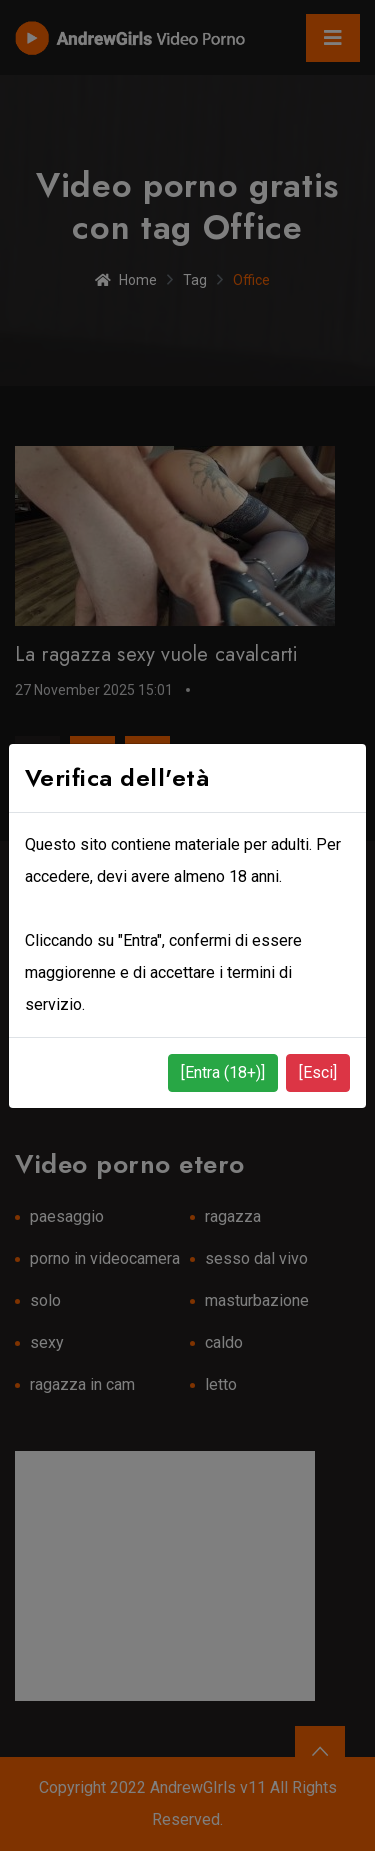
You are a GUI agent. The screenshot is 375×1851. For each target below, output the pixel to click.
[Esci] (318, 1072)
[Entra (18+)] (223, 1072)
